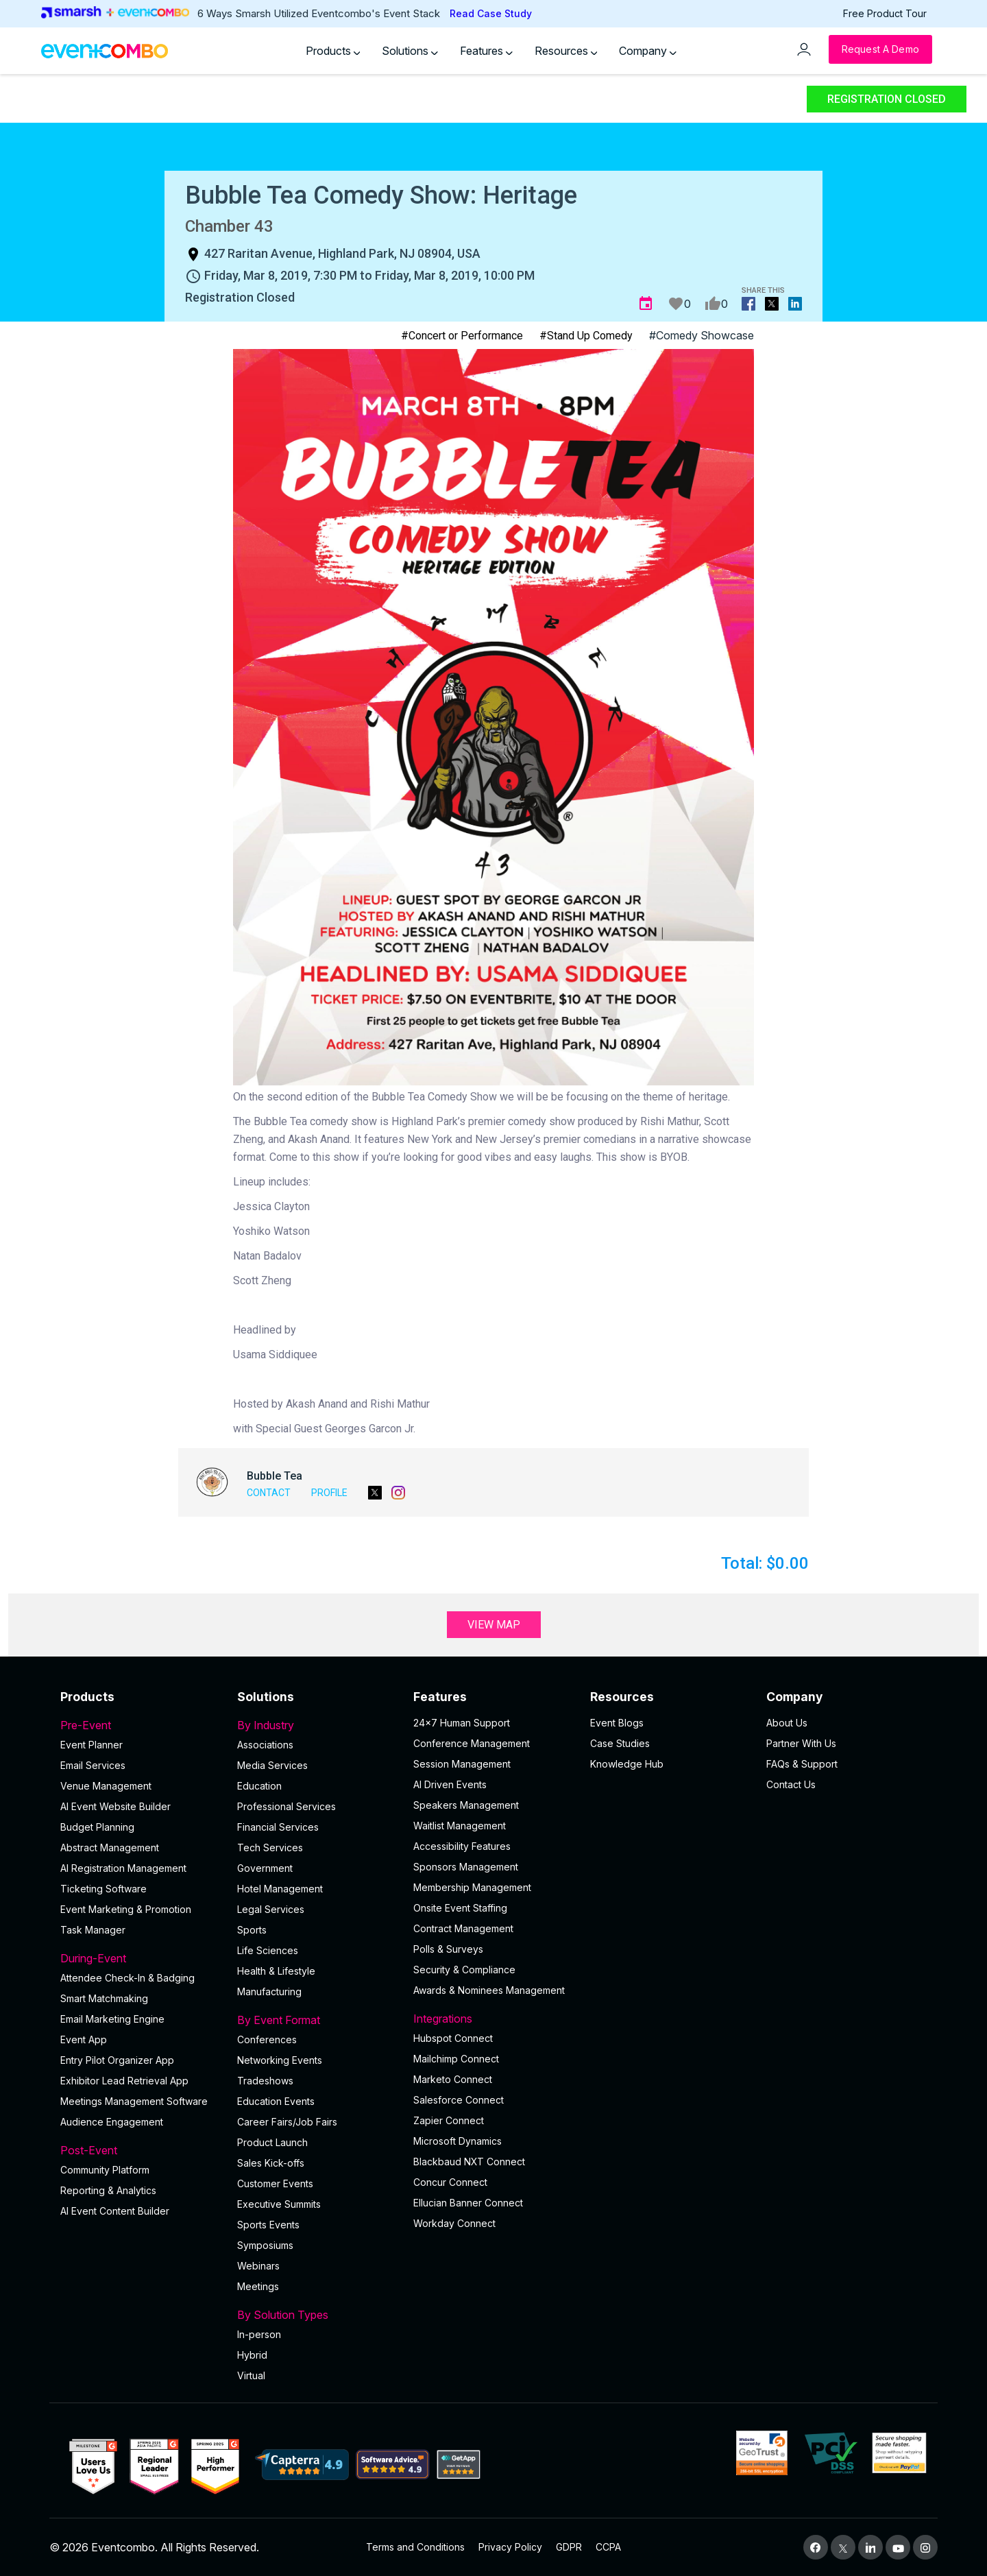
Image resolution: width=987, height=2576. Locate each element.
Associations (265, 1744)
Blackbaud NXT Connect (469, 2161)
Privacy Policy (510, 2547)
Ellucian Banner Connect (468, 2202)
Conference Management (471, 1743)
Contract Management (463, 1928)
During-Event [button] (140, 1958)
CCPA (608, 2547)
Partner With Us (801, 1743)
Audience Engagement (111, 2122)
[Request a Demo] (880, 49)
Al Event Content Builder (114, 2211)
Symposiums (265, 2245)
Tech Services (270, 1847)
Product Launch (272, 2142)
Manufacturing (269, 1991)
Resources (566, 51)
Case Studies (620, 1743)
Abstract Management (109, 1847)
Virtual (251, 2375)
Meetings (258, 2286)
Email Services (92, 1765)
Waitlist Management (459, 1825)
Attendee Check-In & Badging (127, 1978)
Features (486, 51)
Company (648, 51)
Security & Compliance (464, 1969)
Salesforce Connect (458, 2100)
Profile (329, 1492)
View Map (493, 1624)
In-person (259, 2334)
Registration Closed (886, 99)
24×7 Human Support (461, 1723)
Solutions (410, 51)
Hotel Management (280, 1888)
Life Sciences (267, 1950)
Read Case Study (491, 13)
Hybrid (252, 2355)
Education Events (276, 2101)
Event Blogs (617, 1723)
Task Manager (92, 1930)
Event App (83, 2039)
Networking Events (279, 2060)
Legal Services (270, 1909)
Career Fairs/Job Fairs (287, 2122)
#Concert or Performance (462, 335)
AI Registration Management (123, 1868)
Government (265, 1868)
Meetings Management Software (134, 2101)
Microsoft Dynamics (457, 2141)
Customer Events (275, 2183)
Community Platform (104, 2170)
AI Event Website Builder (115, 1806)
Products (333, 51)
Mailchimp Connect (456, 2059)
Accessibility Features (462, 1846)
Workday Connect (454, 2223)
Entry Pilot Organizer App (117, 2060)
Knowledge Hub (626, 1764)
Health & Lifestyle (276, 1971)
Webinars (258, 2266)
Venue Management (105, 1786)
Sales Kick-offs (270, 2163)
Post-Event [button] (140, 2150)
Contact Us (791, 1784)
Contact (269, 1492)
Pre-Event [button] (140, 1725)
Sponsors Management (465, 1867)
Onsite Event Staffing (460, 1908)
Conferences (267, 2039)
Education (259, 1786)
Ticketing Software (103, 1888)
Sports (252, 1930)
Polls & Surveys (448, 1949)
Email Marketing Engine (112, 2019)
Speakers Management (466, 1805)
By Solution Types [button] (317, 2315)
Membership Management (472, 1887)
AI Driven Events (450, 1784)
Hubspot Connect (453, 2038)
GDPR (569, 2547)
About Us (786, 1723)
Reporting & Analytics (108, 2190)
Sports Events (268, 2224)
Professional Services (286, 1806)
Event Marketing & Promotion (125, 1909)
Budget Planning (97, 1827)
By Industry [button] (317, 1725)
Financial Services (278, 1827)
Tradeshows (265, 2080)
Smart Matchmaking (104, 1998)
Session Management (462, 1764)
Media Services (272, 1765)
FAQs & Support (802, 1764)
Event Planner (91, 1744)
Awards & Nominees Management (489, 1990)
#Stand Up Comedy (586, 335)
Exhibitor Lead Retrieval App (124, 2080)
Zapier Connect (448, 2120)
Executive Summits (279, 2204)
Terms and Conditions (415, 2547)
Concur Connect (450, 2182)
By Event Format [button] (317, 2020)
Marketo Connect (452, 2079)
